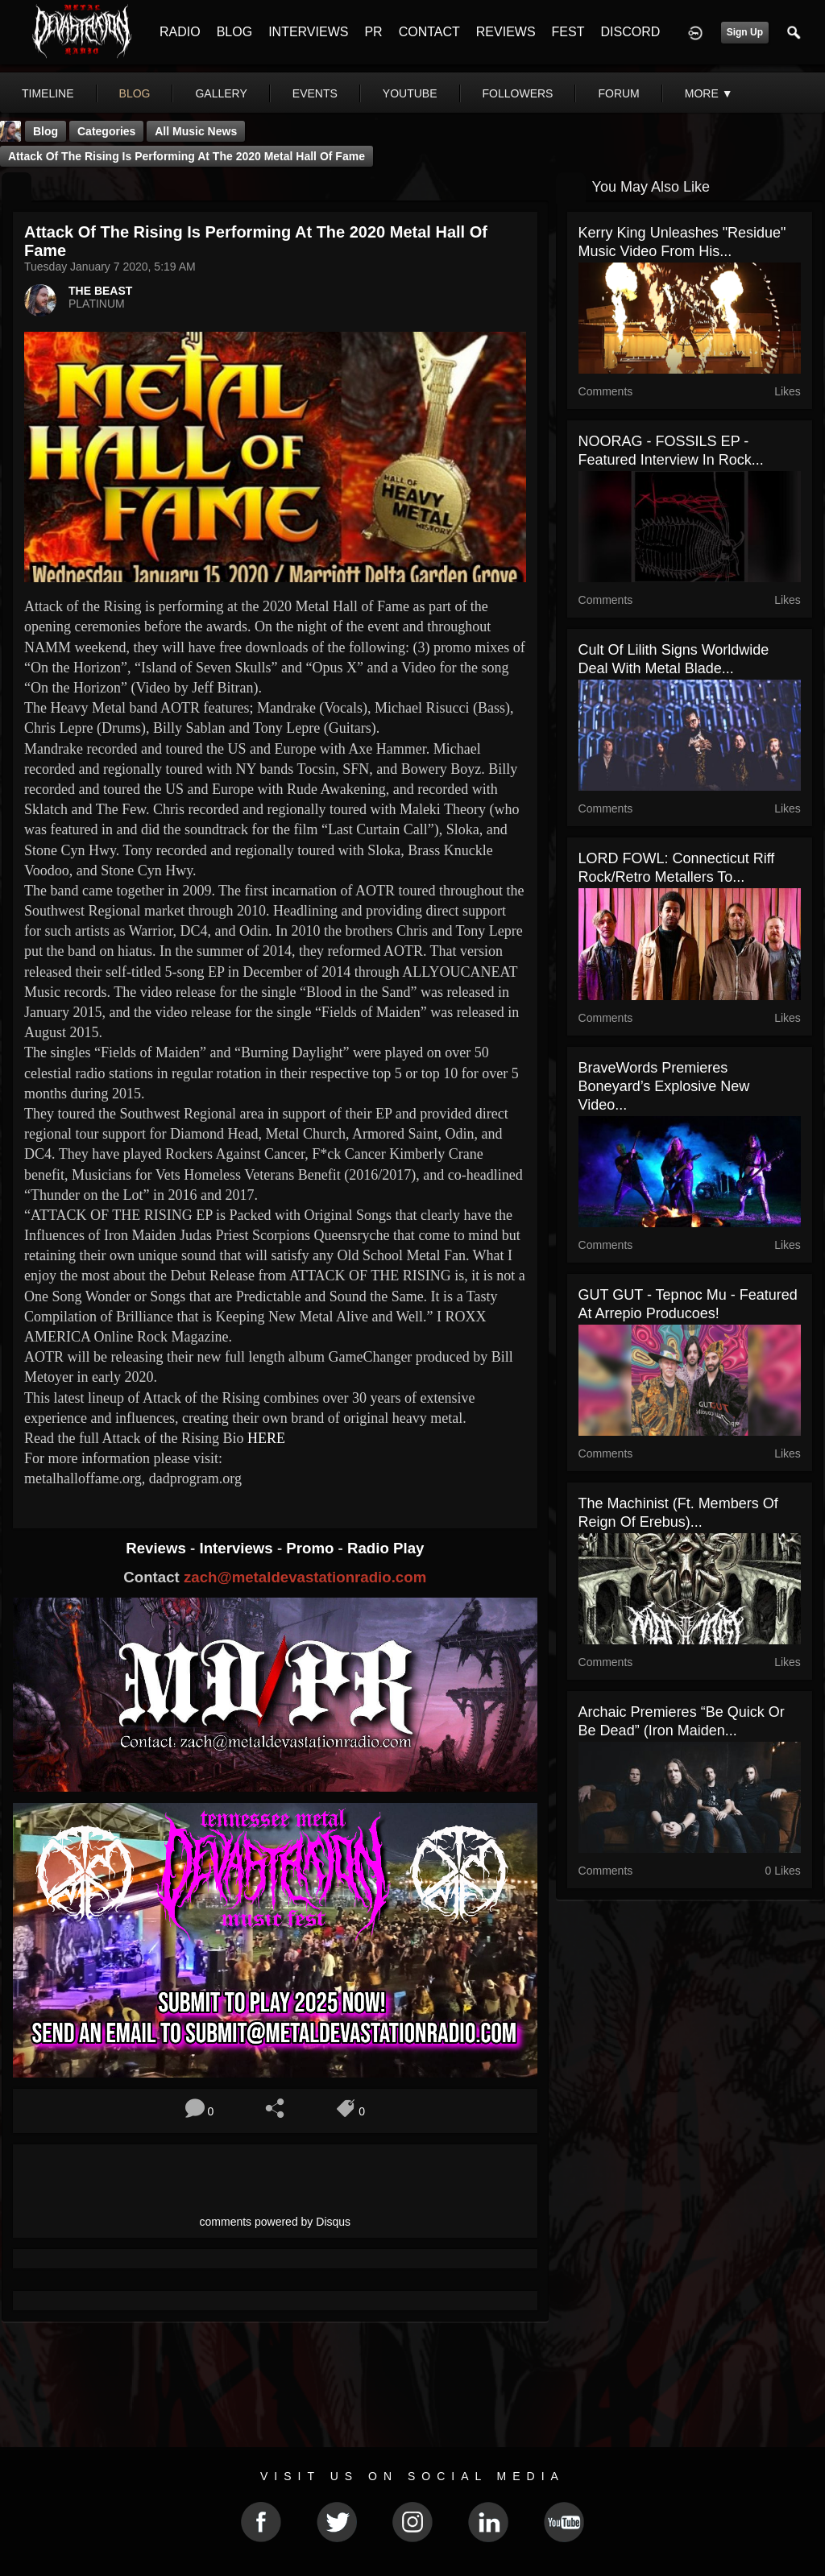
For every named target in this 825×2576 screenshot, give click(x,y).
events (315, 93)
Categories (106, 131)
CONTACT (429, 32)
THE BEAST (100, 290)
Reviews (158, 1548)
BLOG (234, 32)
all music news (196, 131)
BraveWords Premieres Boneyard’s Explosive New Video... (664, 1086)
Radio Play (385, 1548)
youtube (410, 93)
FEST (568, 32)
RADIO (180, 32)
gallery (221, 93)
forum (618, 93)
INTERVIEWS (308, 32)
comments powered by (275, 2221)
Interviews (237, 1548)
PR (373, 32)
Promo (312, 1548)
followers (518, 93)
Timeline (48, 93)
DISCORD (630, 32)
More (709, 93)
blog (135, 93)
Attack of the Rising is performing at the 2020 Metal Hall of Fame (186, 156)
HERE (268, 1438)
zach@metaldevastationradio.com (305, 1577)
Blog (45, 131)
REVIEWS (506, 32)
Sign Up (745, 32)
